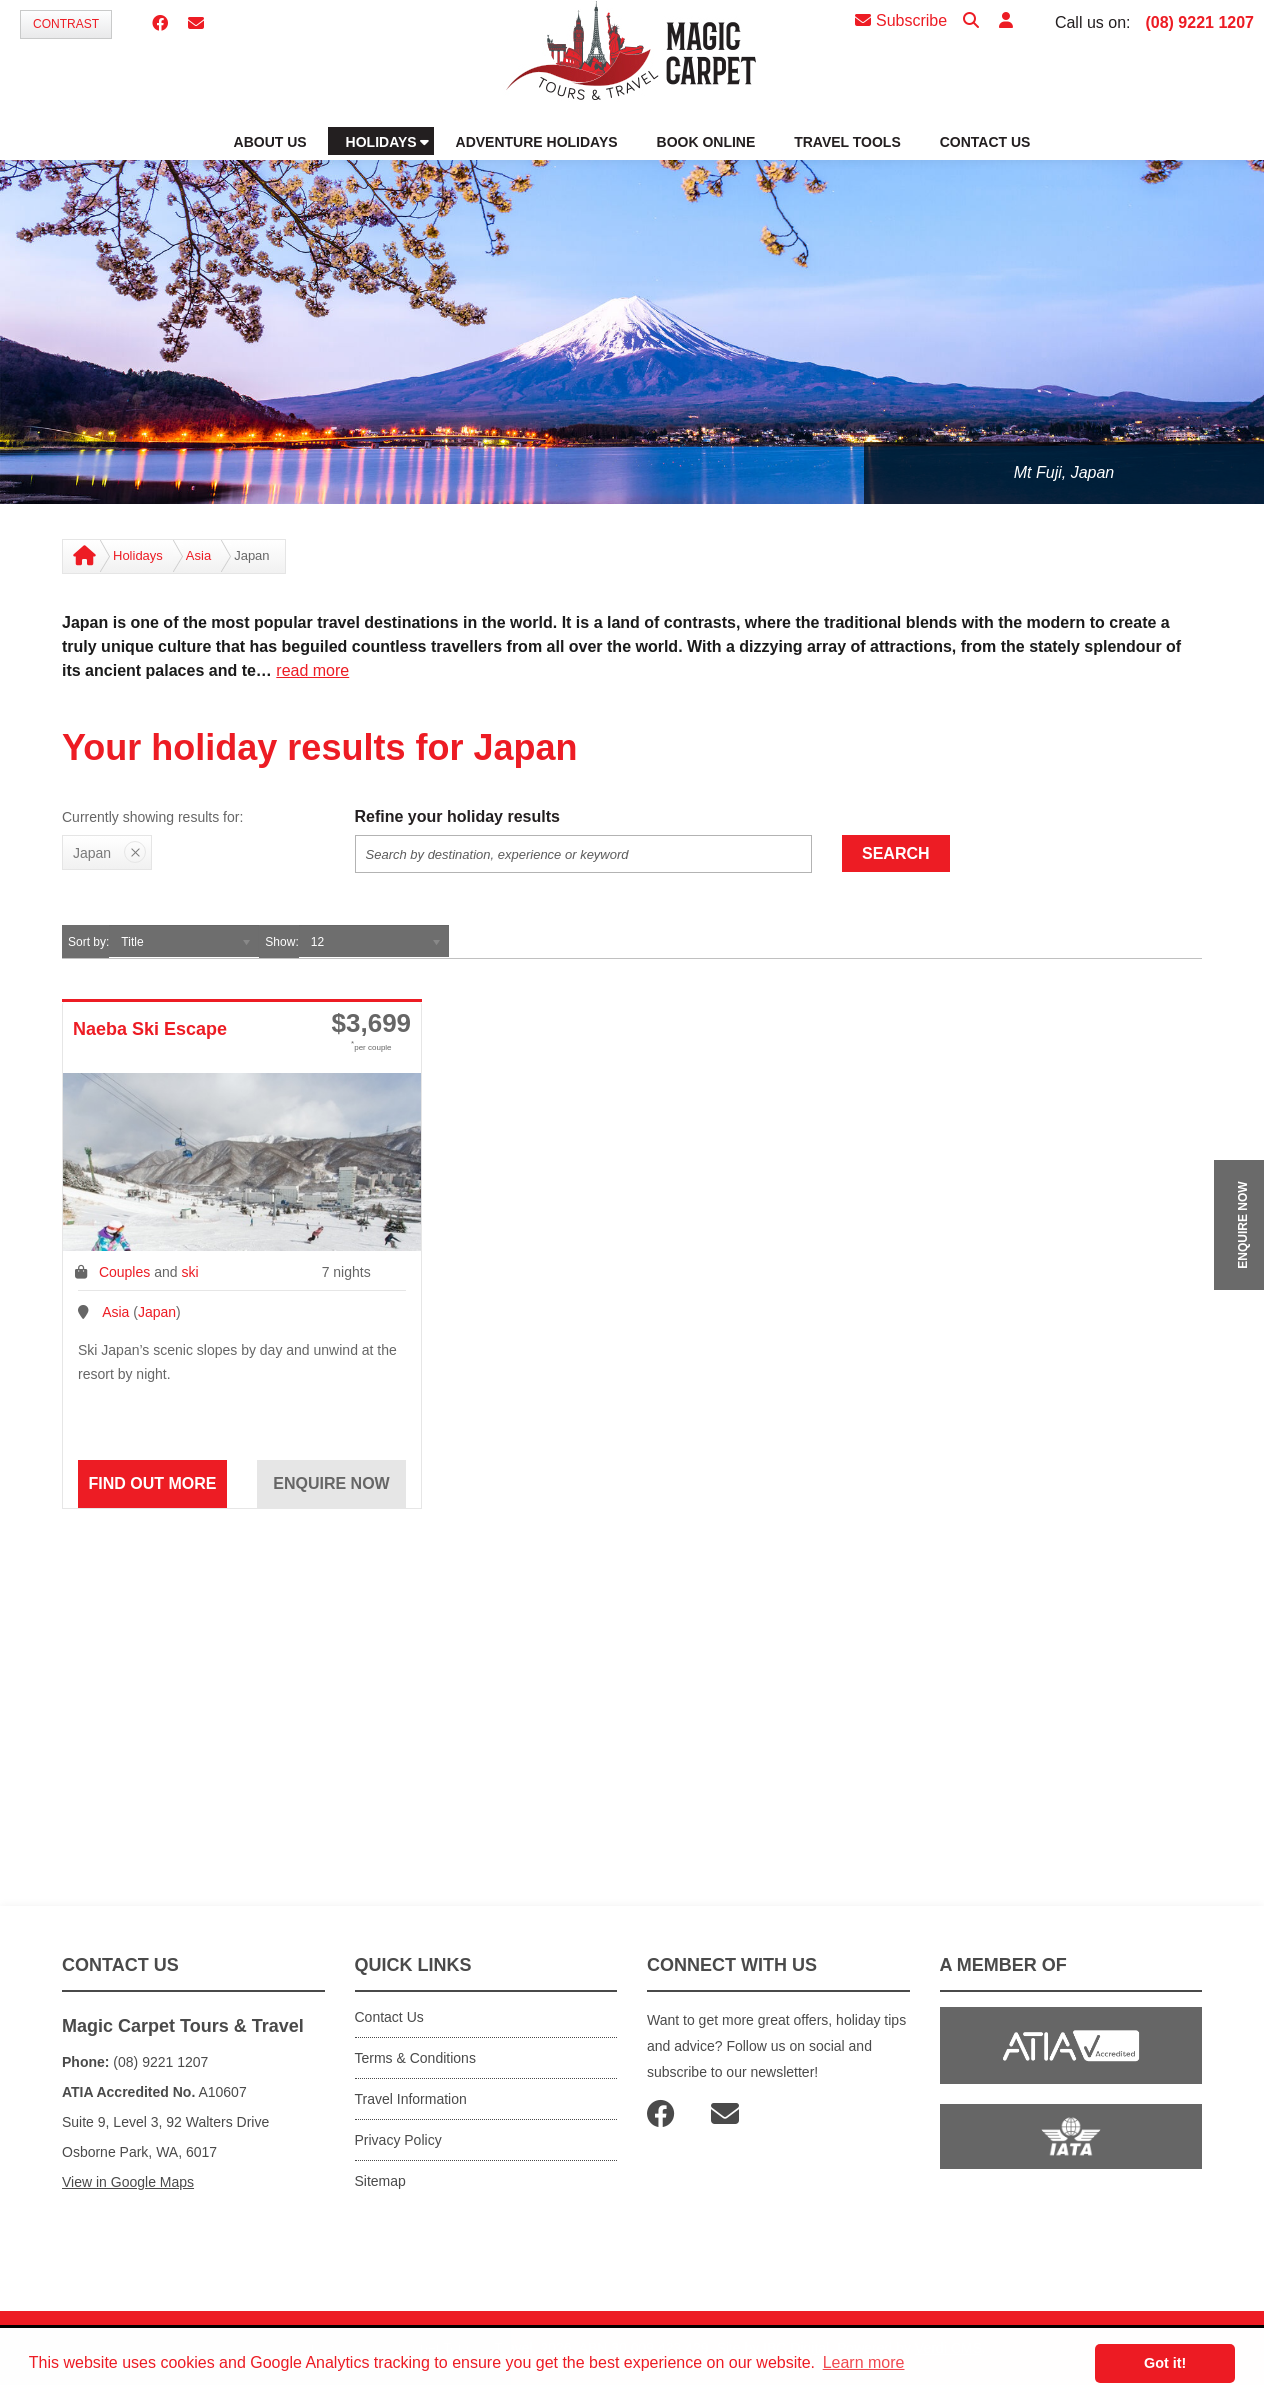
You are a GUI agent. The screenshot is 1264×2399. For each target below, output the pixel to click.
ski (189, 1272)
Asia (198, 555)
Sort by (87, 942)
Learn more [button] (864, 2362)
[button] (1006, 21)
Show (280, 942)
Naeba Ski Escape (150, 1029)
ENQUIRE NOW (1243, 1224)
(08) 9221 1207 (1199, 22)
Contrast (66, 24)
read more (312, 670)
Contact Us (389, 2017)
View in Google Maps (128, 2182)
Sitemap (380, 2181)
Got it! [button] (1165, 2363)
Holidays (138, 555)
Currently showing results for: (152, 817)
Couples (124, 1272)
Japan (157, 1312)
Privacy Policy (398, 2140)
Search (896, 853)
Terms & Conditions (415, 2058)
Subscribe (901, 20)
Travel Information (411, 2099)
